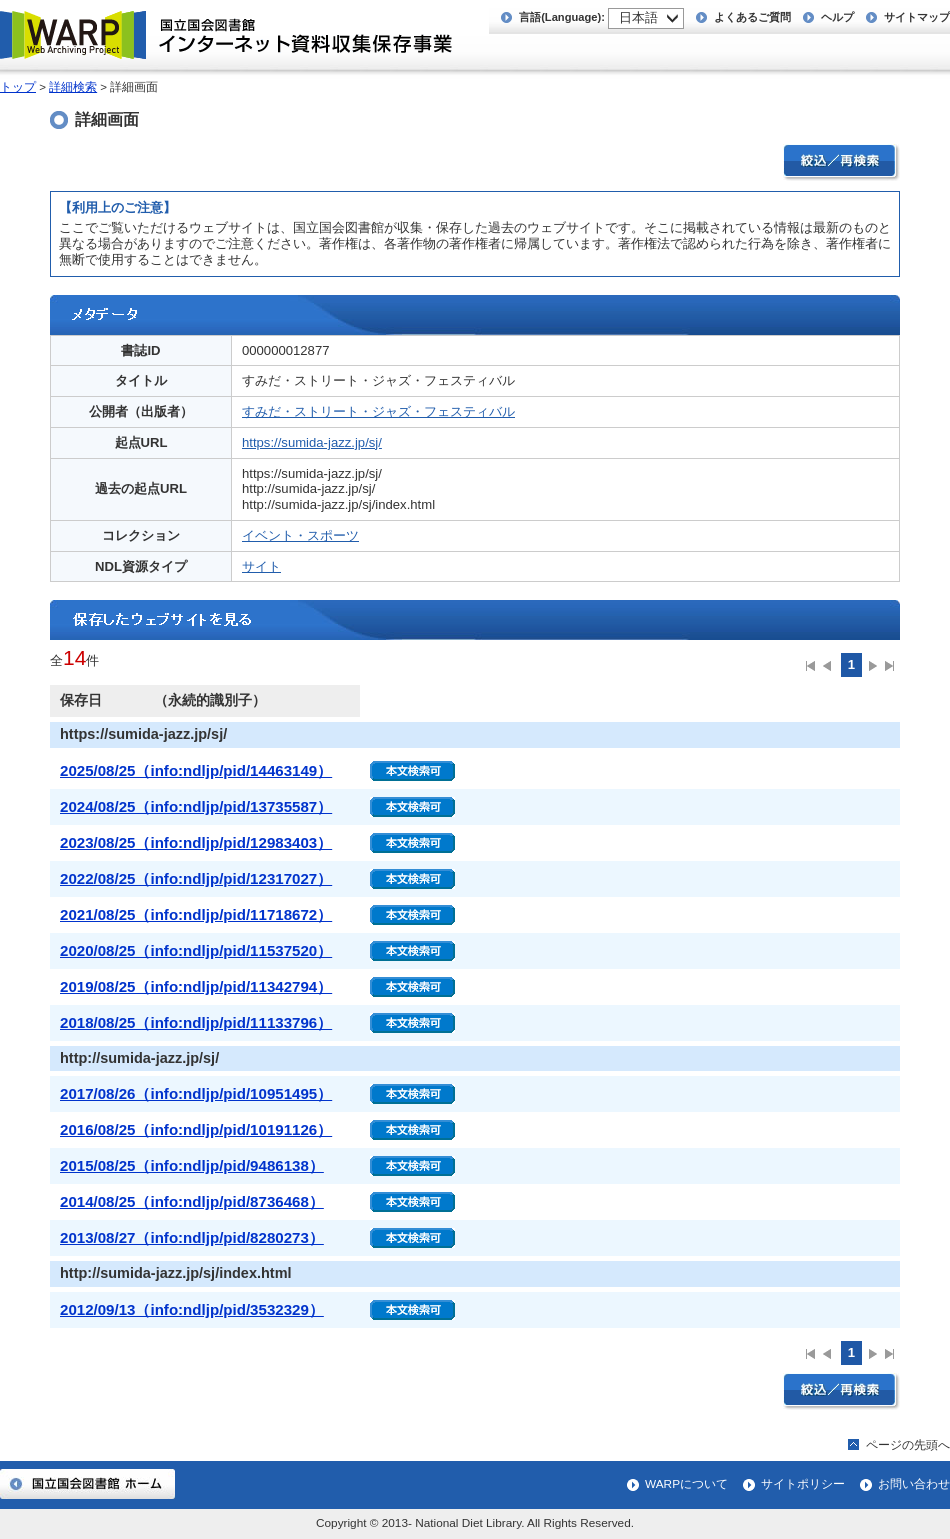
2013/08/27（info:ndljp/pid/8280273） (192, 1237)
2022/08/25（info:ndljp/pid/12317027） (196, 878)
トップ (18, 87)
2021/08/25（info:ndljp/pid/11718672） (196, 914)
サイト (261, 566)
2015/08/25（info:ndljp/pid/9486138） (192, 1165)
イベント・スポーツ (300, 535)
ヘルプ (837, 17)
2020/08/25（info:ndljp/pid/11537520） (196, 950)
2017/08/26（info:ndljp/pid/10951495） (196, 1093)
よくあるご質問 (752, 17)
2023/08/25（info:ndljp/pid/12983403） (196, 842)
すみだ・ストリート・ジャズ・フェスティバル (378, 411)
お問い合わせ (914, 1484)
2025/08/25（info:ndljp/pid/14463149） (196, 770)
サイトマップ (917, 17)
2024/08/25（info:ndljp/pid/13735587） (196, 806)
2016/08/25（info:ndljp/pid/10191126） (196, 1129)
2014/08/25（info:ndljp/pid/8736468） (192, 1201)
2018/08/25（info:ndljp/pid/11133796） (196, 1022)
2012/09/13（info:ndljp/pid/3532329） (192, 1309)
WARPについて (686, 1484)
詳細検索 (73, 87)
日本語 (638, 17)
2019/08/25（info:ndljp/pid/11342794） (196, 986)
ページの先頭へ (908, 1445)
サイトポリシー (803, 1484)
